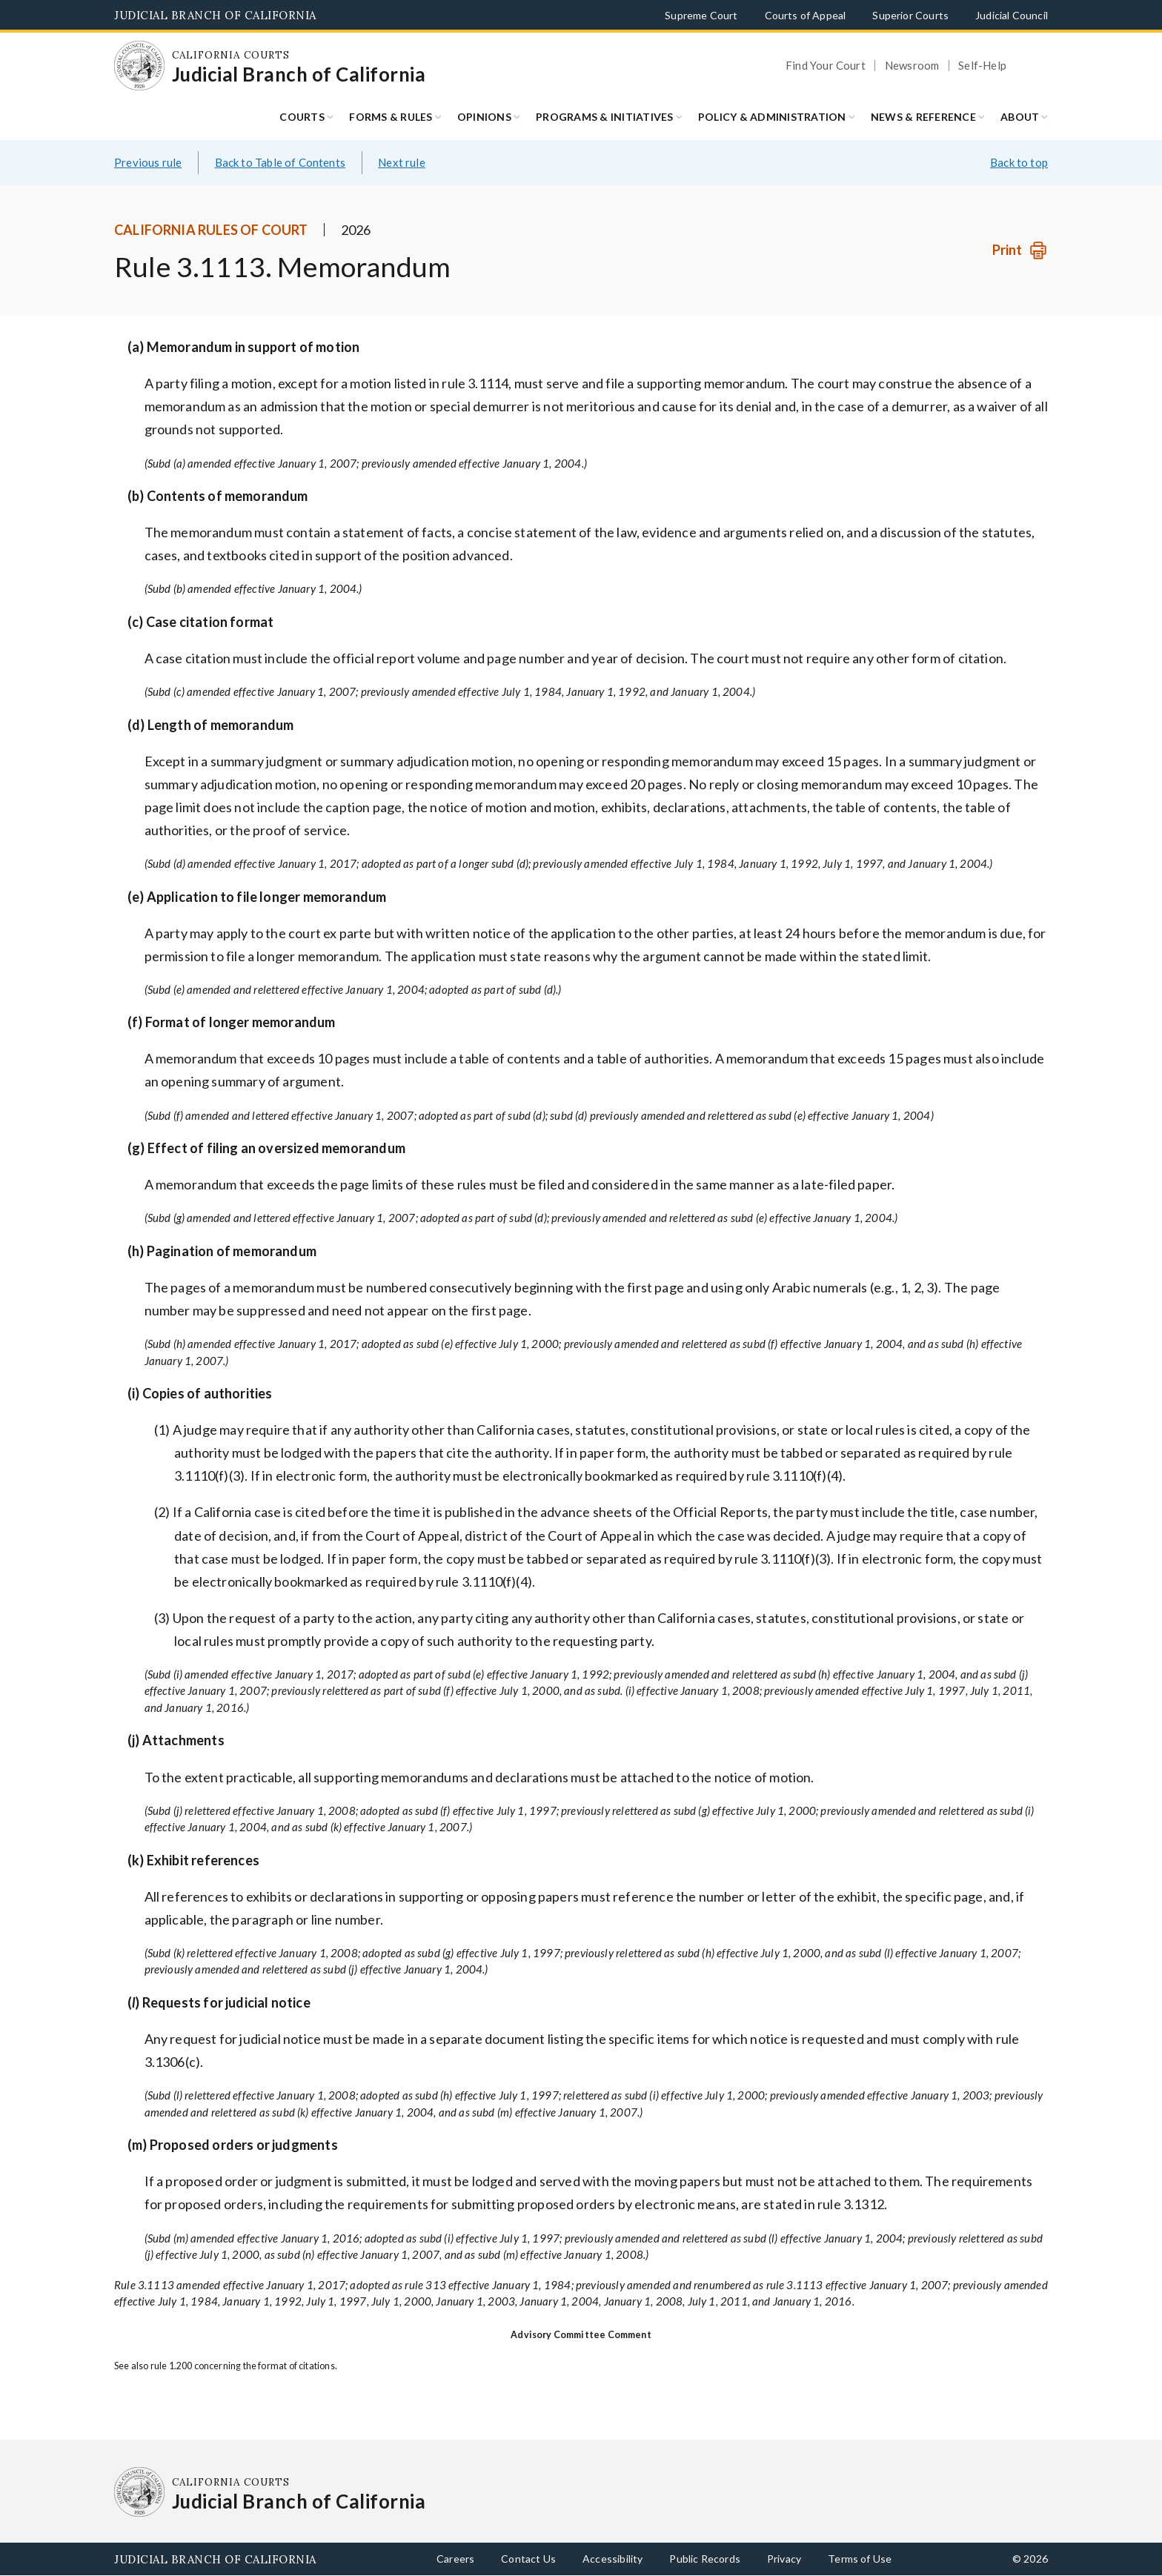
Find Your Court (826, 65)
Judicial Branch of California (215, 15)
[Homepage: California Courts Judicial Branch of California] (139, 66)
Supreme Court (701, 15)
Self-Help (982, 65)
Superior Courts (910, 15)
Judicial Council (1011, 15)
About (1019, 116)
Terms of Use (860, 2558)
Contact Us (528, 2558)
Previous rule (148, 162)
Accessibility (612, 2558)
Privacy (784, 2558)
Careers (455, 2558)
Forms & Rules (390, 116)
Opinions (484, 116)
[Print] (1020, 250)
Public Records (704, 2558)
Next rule (401, 162)
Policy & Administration (772, 116)
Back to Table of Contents (280, 162)
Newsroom (912, 65)
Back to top (1019, 162)
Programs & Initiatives (605, 116)
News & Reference (923, 116)
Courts (302, 116)
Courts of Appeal (805, 15)
